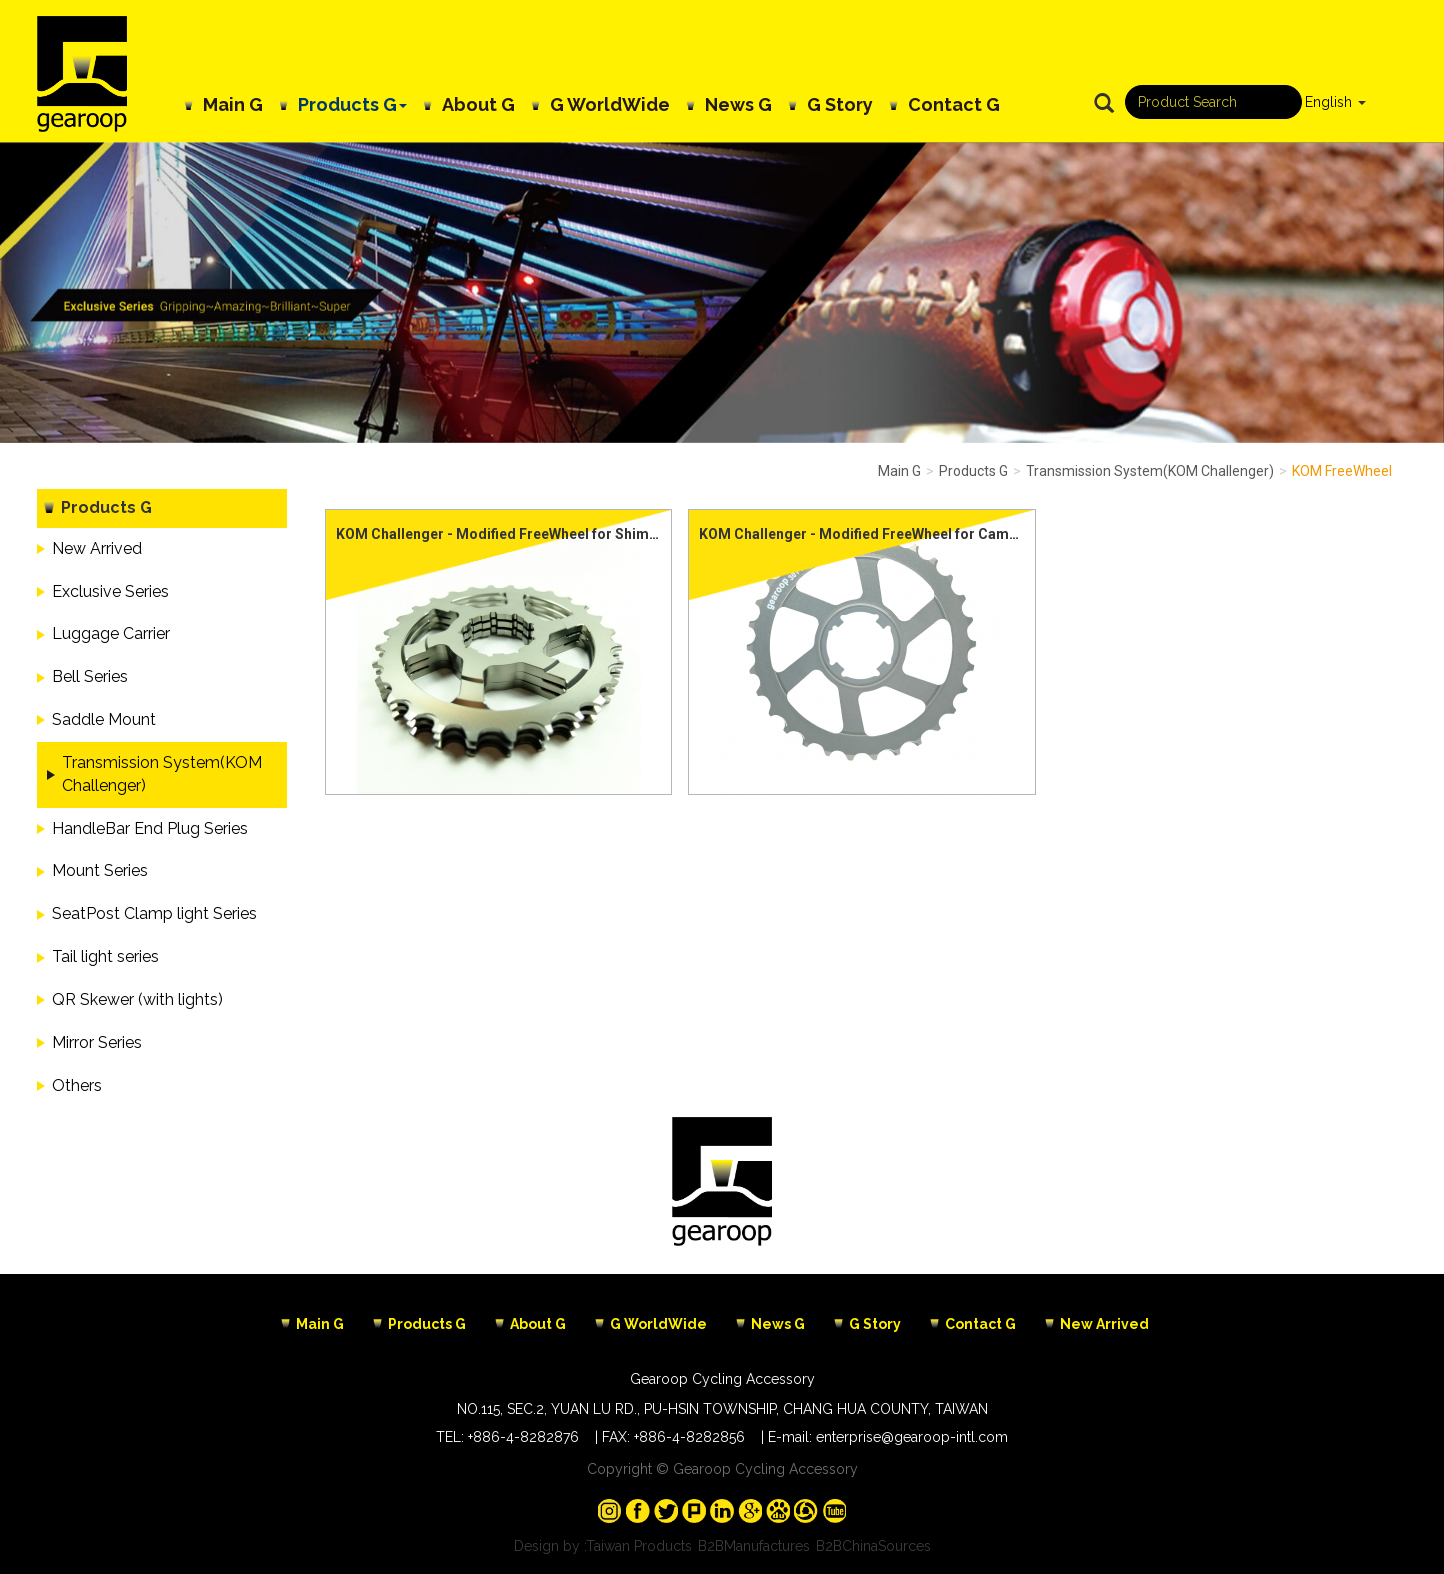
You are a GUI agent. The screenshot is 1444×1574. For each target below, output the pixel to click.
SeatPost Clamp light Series (154, 913)
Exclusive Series (110, 591)
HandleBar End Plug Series (150, 828)
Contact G (954, 104)
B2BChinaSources (873, 1546)
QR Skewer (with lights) (137, 999)
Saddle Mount (104, 719)
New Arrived (97, 548)
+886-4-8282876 (523, 1437)
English (1328, 102)
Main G (233, 104)
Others (77, 1085)
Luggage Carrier (111, 633)
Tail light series (105, 956)
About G (478, 104)
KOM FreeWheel (1342, 471)
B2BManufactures (754, 1546)
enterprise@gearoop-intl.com (912, 1437)
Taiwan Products (639, 1546)
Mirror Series (97, 1042)
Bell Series (90, 676)
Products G (352, 104)
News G (738, 104)
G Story (840, 104)
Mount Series (100, 870)
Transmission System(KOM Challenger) (162, 774)
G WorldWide (610, 104)
